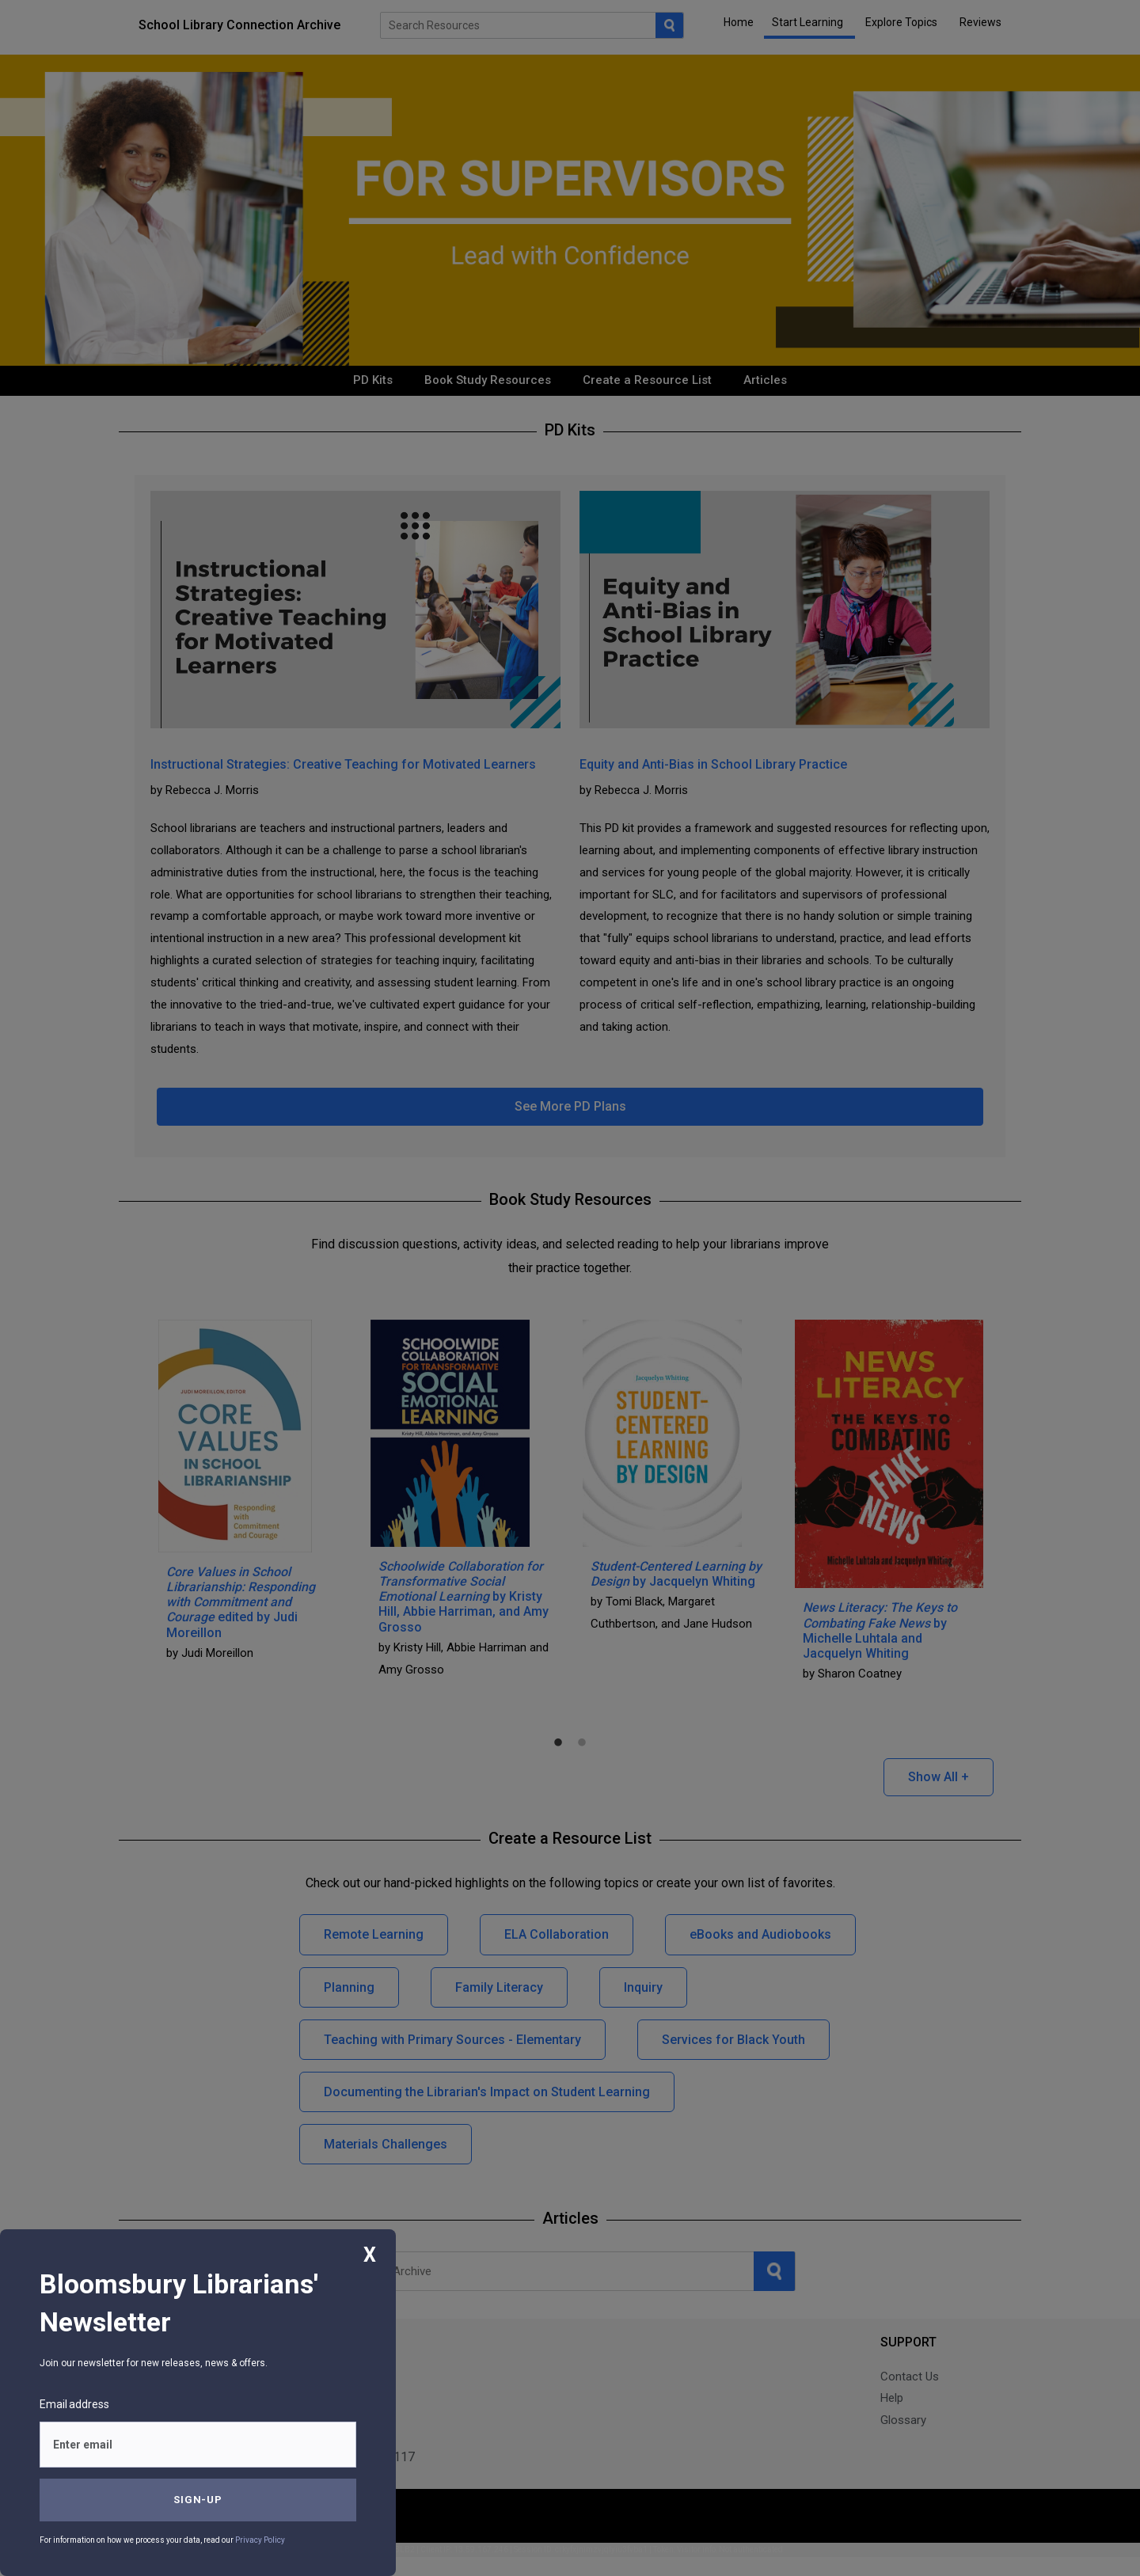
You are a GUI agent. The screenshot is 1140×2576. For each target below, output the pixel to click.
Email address (74, 2404)
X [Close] (369, 2255)
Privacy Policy (260, 2540)
